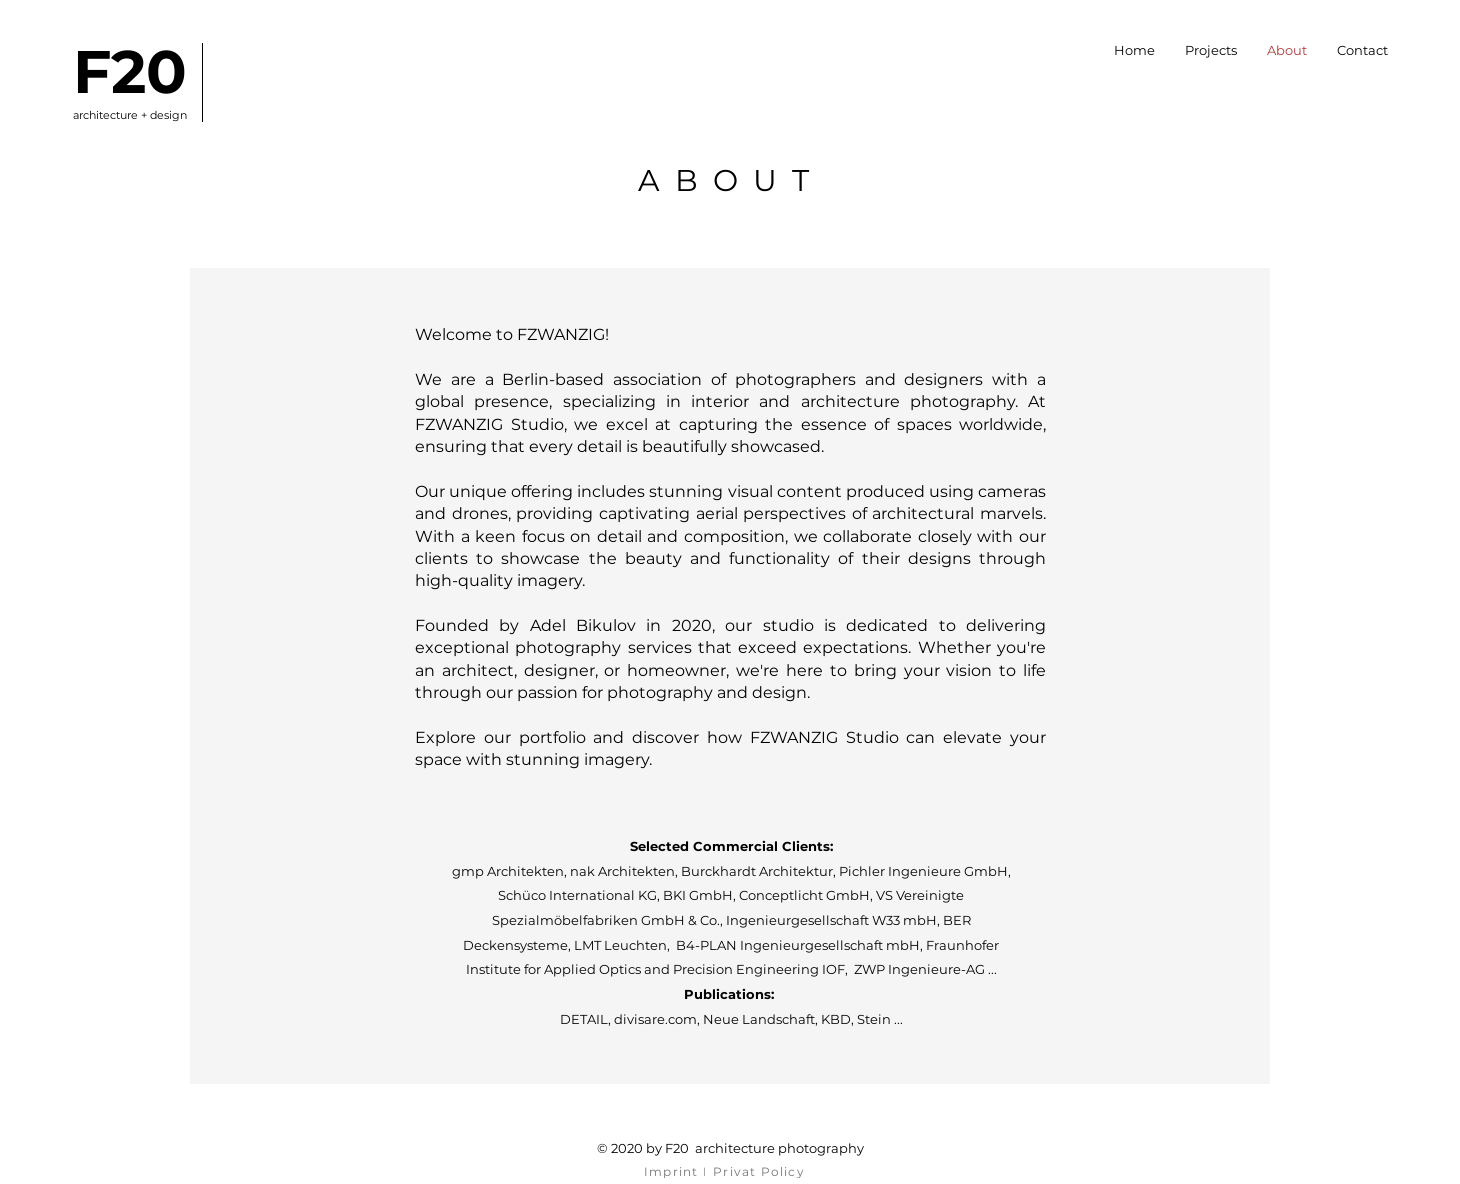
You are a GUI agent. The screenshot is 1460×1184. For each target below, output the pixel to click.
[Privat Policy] (761, 1171)
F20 (130, 71)
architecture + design (130, 115)
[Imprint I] (678, 1171)
